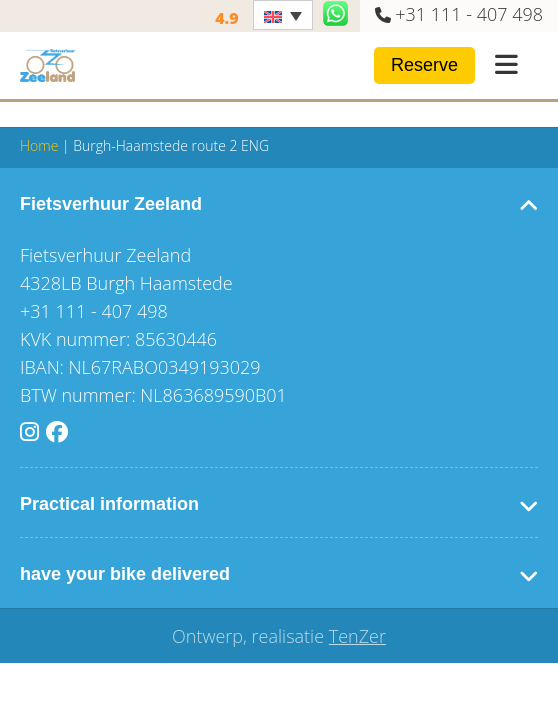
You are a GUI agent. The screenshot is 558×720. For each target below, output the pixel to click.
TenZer (357, 636)
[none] (283, 15)
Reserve (424, 65)
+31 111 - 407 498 (469, 14)
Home (39, 145)
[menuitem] (283, 15)
